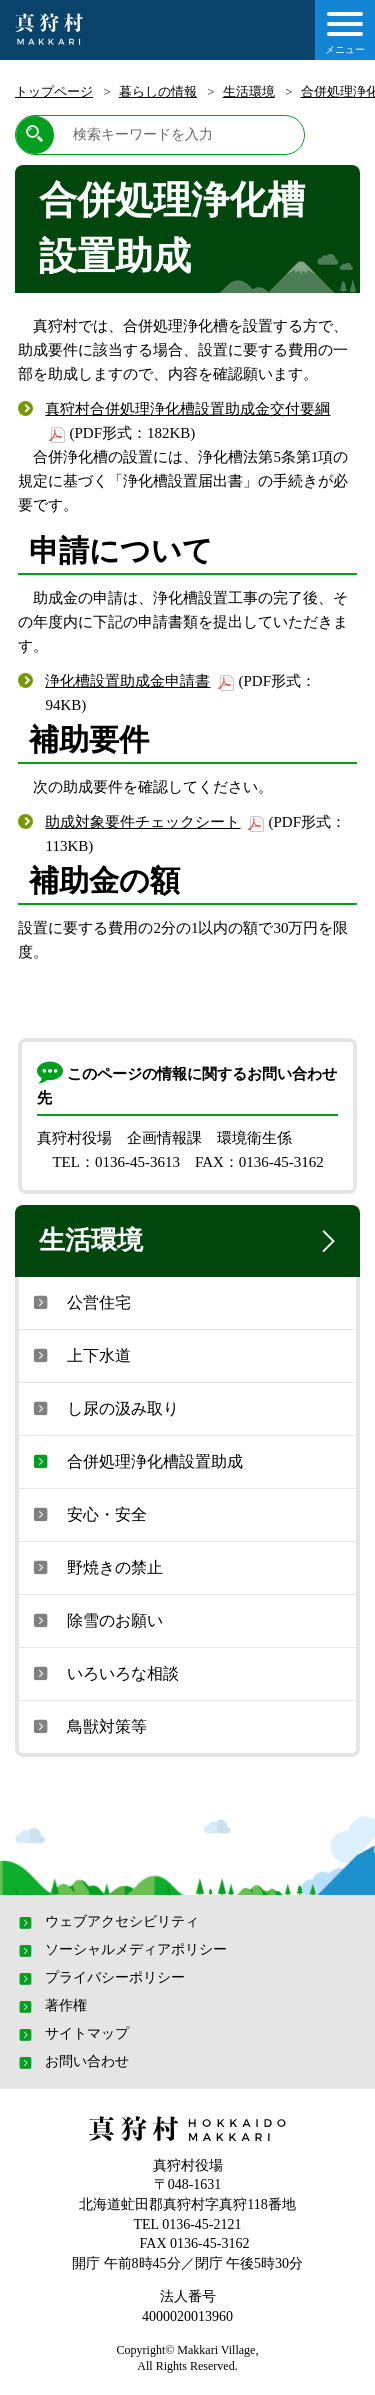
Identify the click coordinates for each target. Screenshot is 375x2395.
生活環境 (249, 91)
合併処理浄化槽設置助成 (136, 1461)
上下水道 (80, 1355)
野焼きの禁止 (96, 1567)
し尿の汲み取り (104, 1408)
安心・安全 (88, 1514)
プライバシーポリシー (100, 1978)
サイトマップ (72, 2034)
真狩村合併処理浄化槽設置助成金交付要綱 (187, 409)
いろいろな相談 (104, 1673)
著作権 (51, 2006)
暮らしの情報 (158, 91)
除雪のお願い (96, 1620)
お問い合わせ (72, 2062)
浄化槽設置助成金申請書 (127, 681)
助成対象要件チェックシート (142, 822)
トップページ (54, 91)
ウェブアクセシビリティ (107, 1922)
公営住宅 (80, 1302)
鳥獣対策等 (88, 1726)
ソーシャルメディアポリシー (121, 1950)
